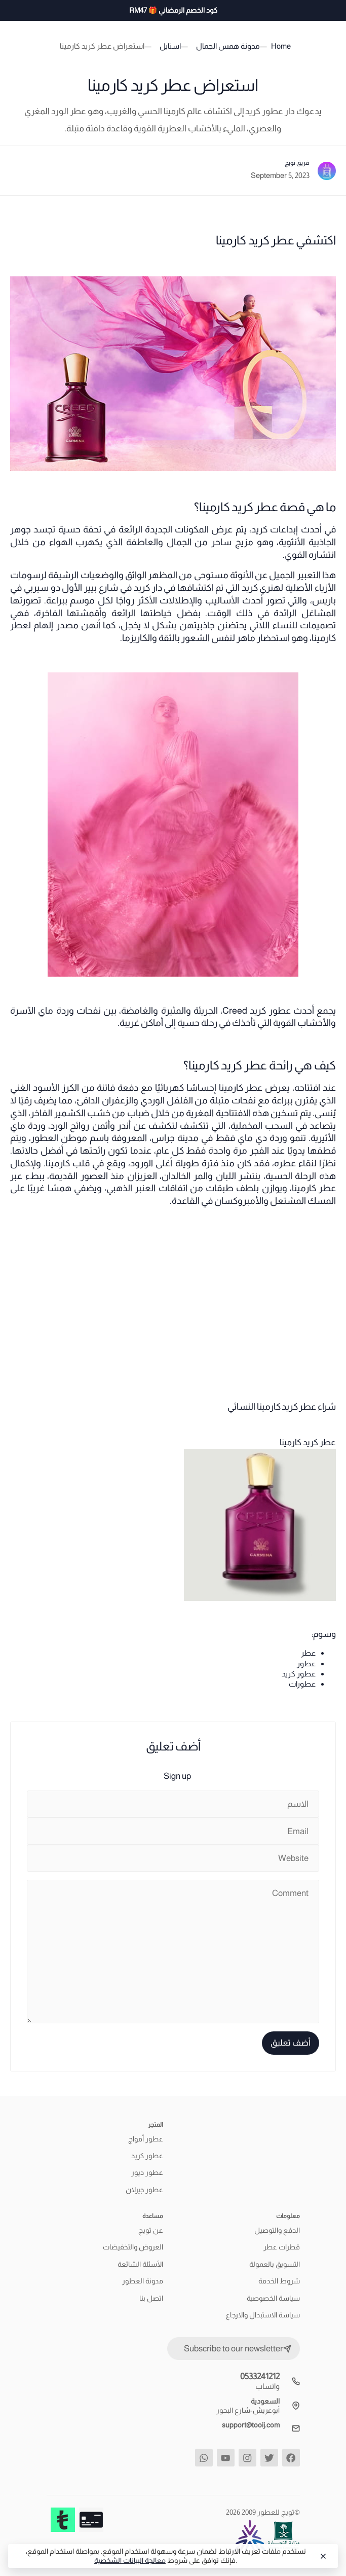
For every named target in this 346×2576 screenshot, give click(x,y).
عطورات (302, 1683)
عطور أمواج (145, 2139)
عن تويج (150, 2230)
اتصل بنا (151, 2298)
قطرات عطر (281, 2247)
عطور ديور (147, 2172)
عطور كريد (299, 1673)
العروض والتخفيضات (133, 2247)
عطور (306, 1663)
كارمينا (324, 638)
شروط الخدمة (279, 2281)
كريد (259, 529)
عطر (308, 1653)
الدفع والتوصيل (277, 2230)
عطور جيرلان (144, 2190)
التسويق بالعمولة (274, 2264)
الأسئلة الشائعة (140, 2264)
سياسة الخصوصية (273, 2298)
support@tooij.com (251, 2425)
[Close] (322, 2556)
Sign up (177, 1776)
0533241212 (260, 2376)
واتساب (267, 2386)
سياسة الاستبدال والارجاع (263, 2315)
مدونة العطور (142, 2281)
